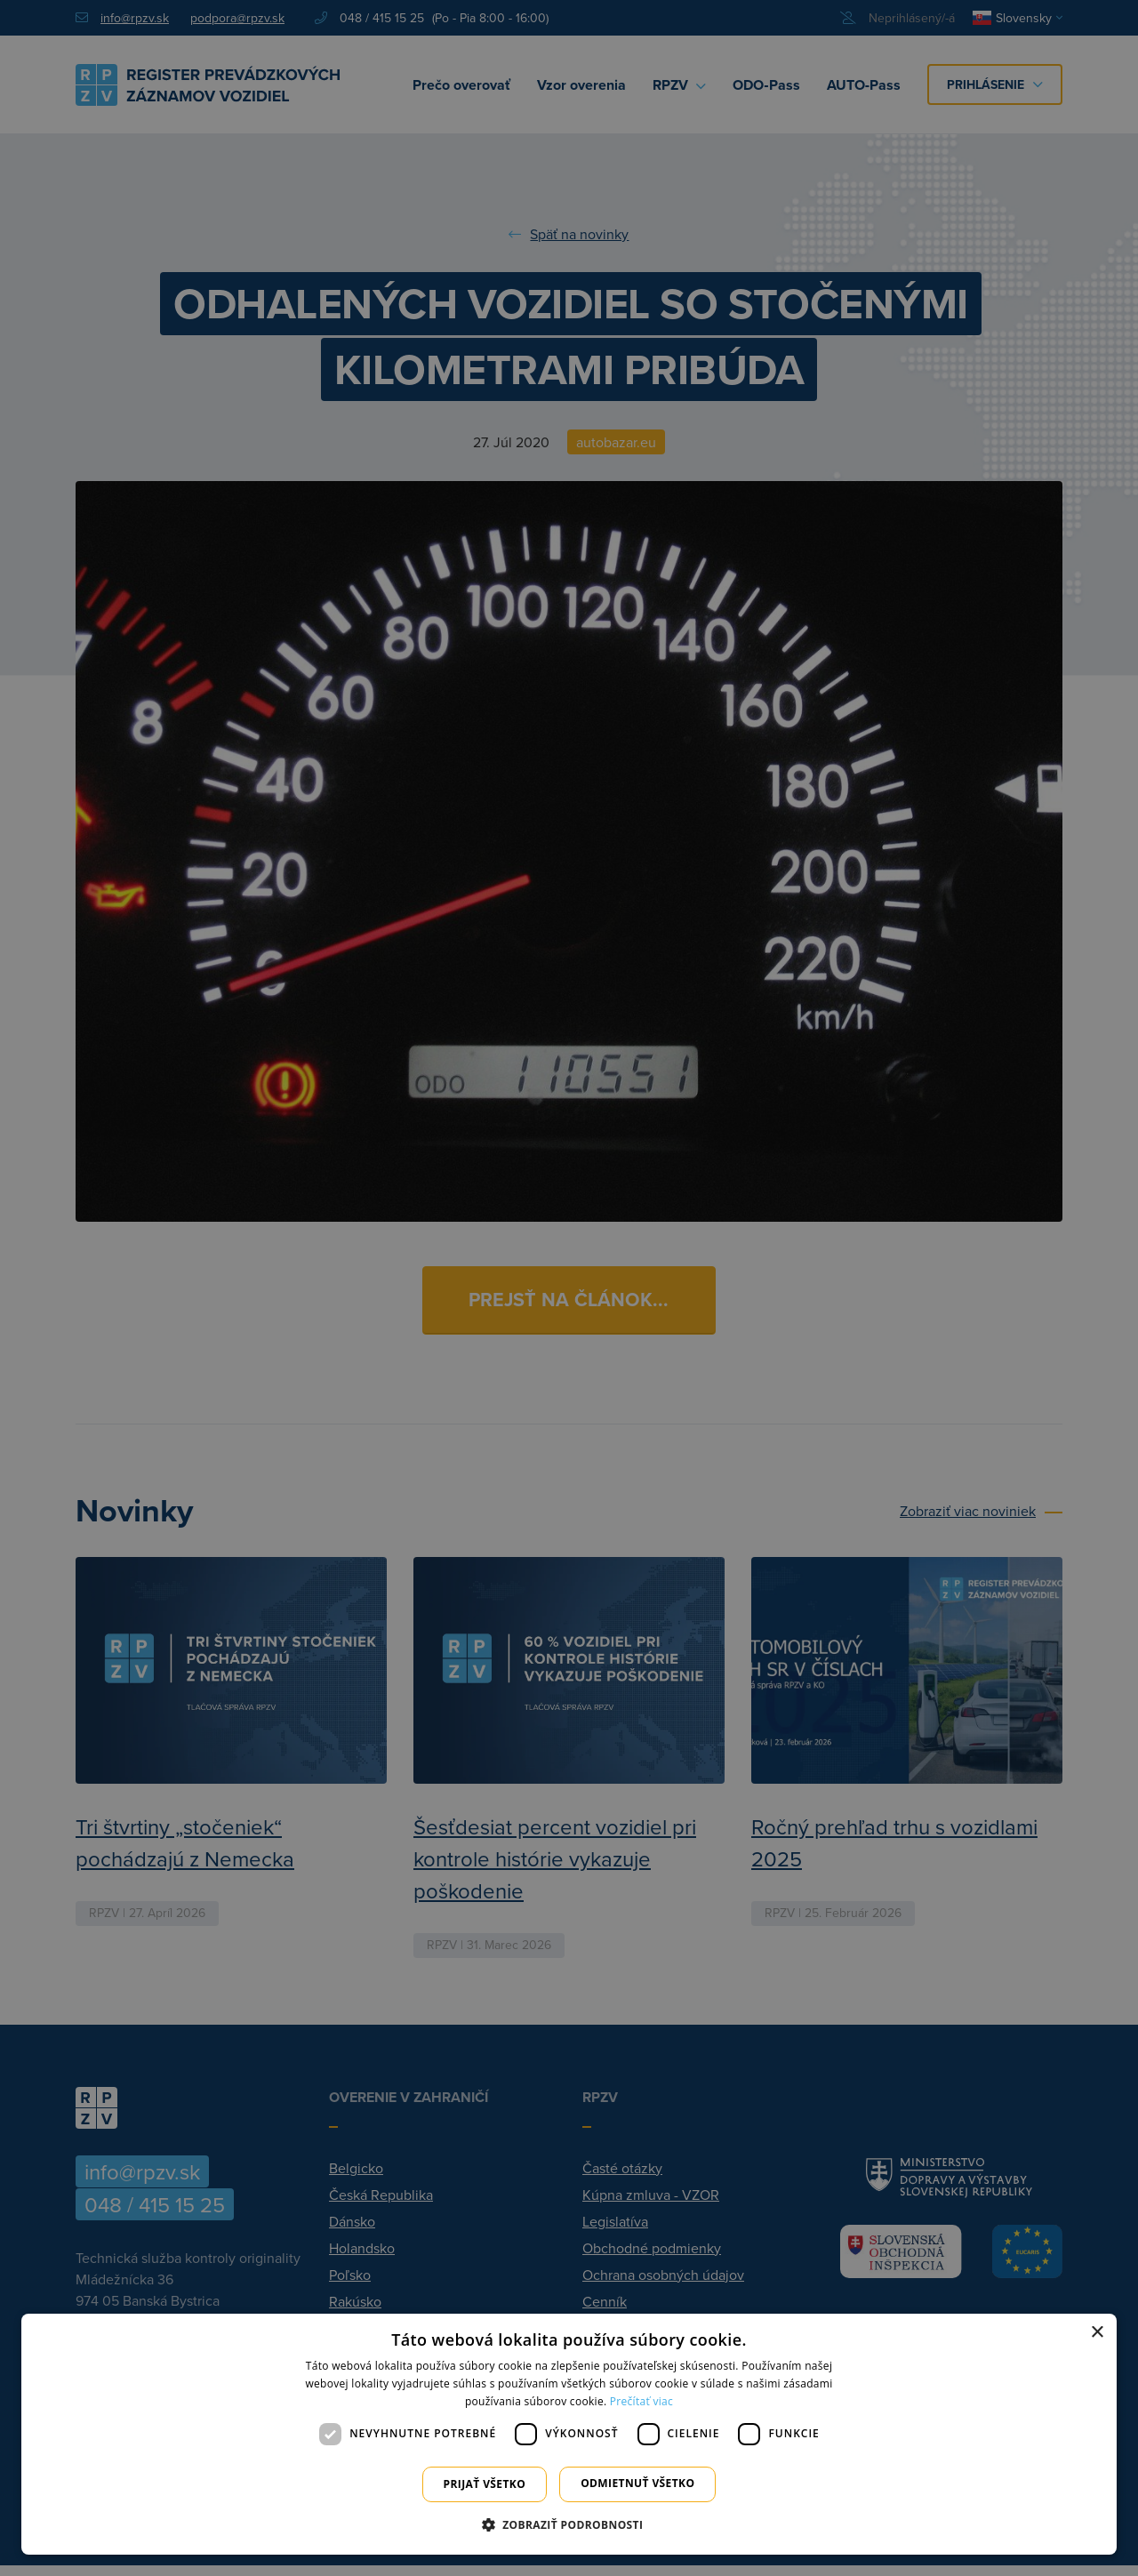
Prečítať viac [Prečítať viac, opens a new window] (641, 2401)
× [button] (1096, 2332)
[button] (569, 2524)
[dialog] (569, 2434)
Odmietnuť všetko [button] (637, 2483)
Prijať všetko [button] (485, 2484)
